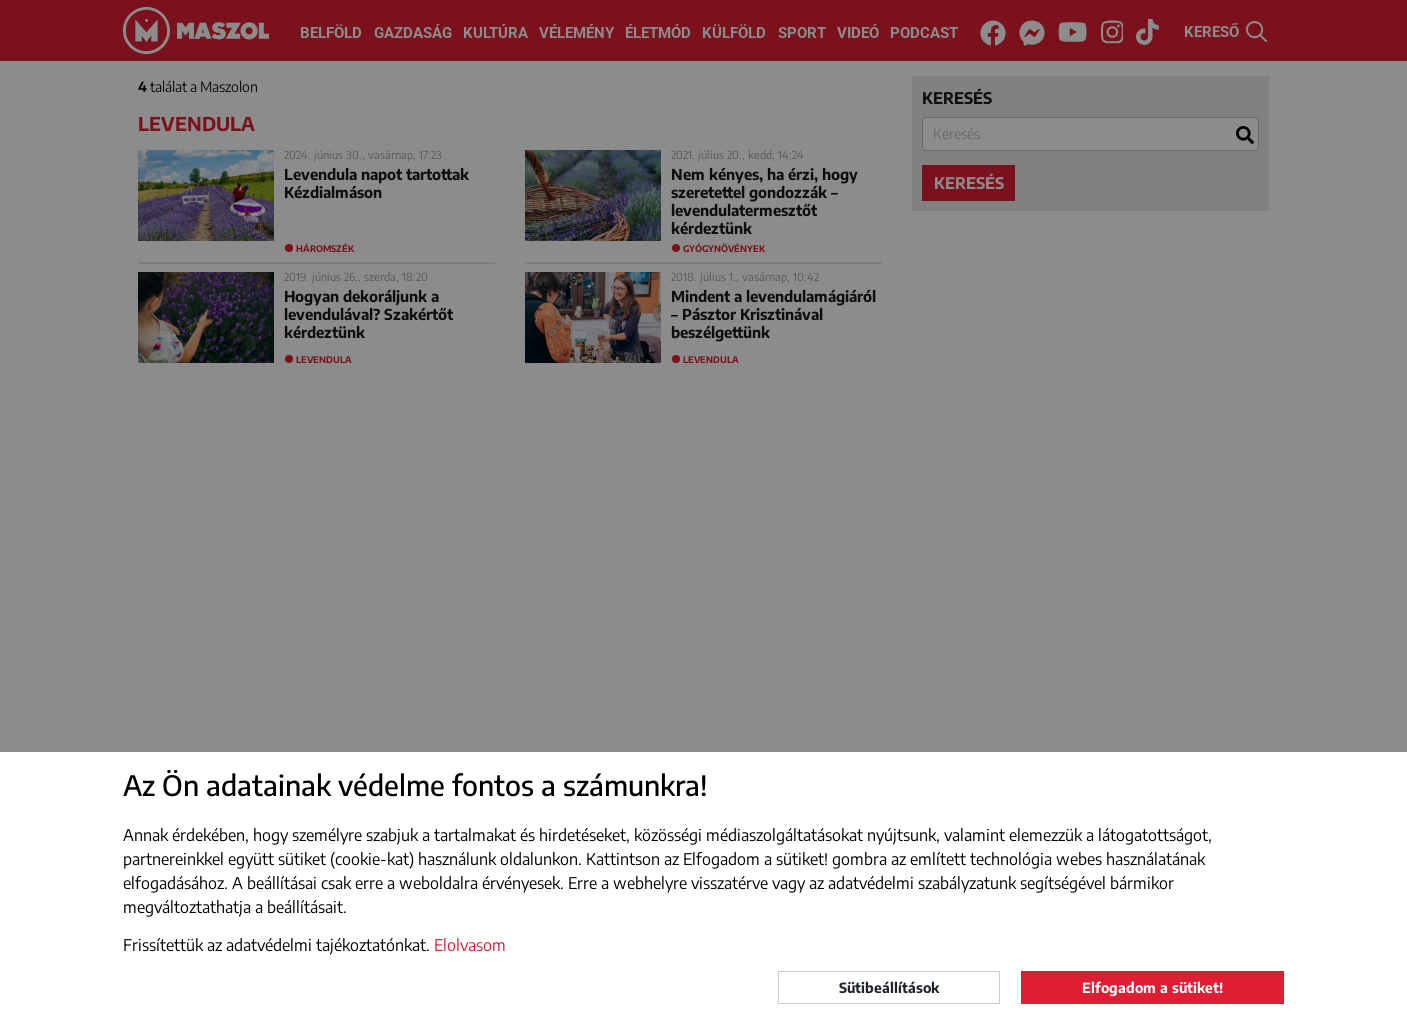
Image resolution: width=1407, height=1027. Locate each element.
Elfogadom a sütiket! (1152, 987)
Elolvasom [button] (470, 945)
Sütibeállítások (889, 987)
